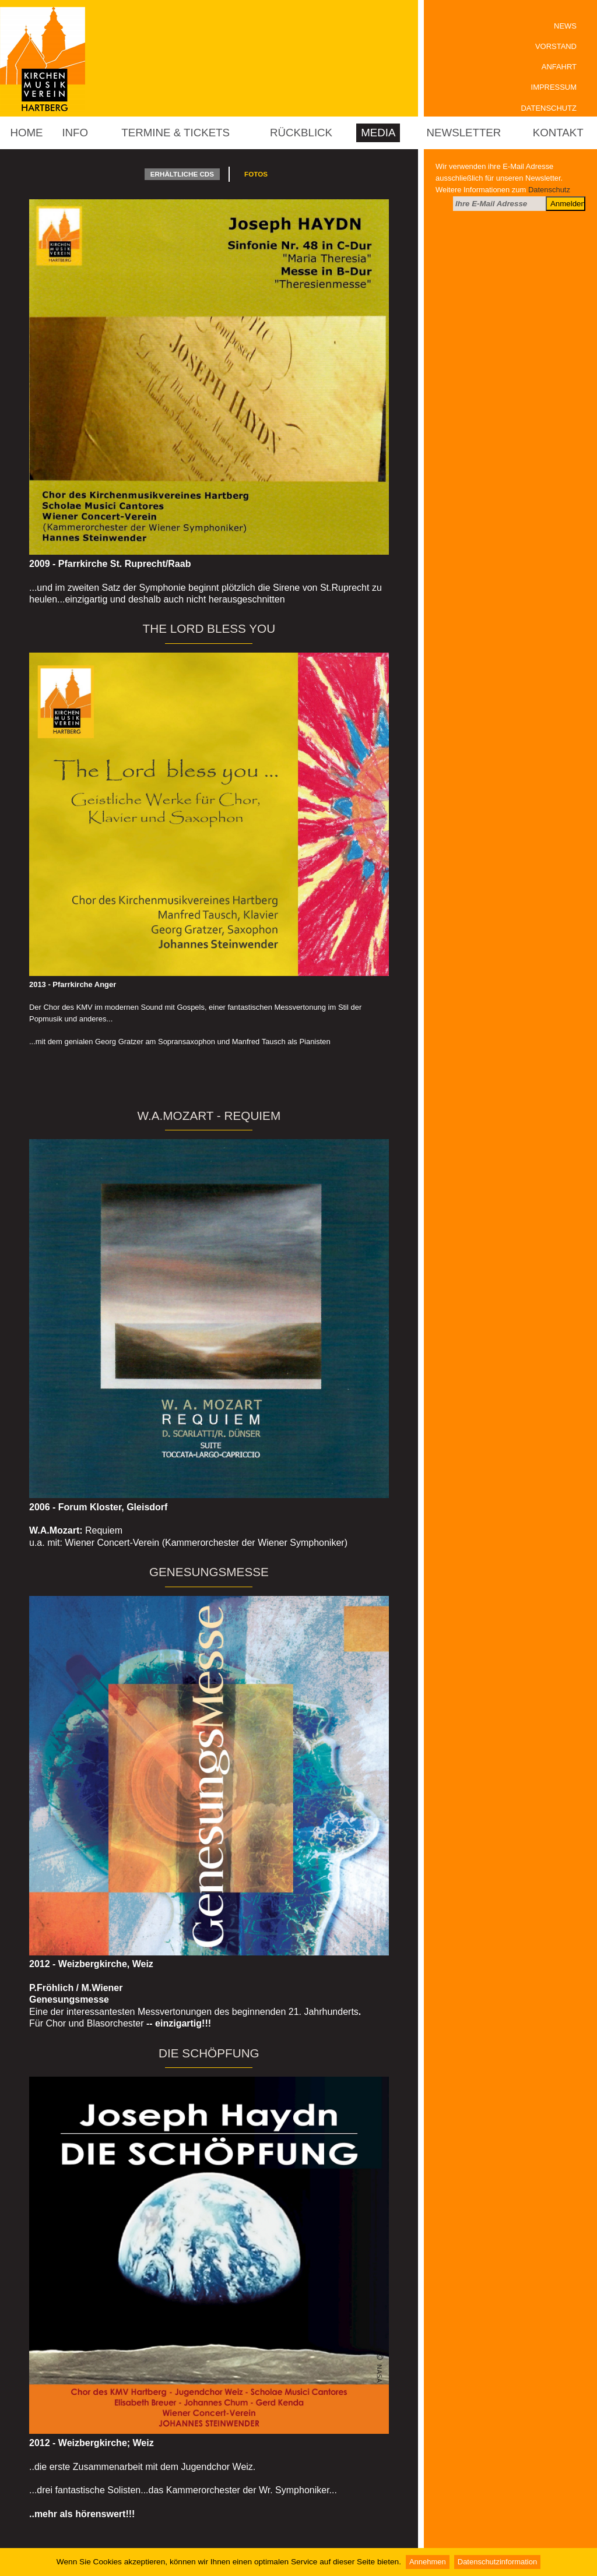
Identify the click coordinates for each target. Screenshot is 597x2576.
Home (26, 132)
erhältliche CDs (182, 174)
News (565, 26)
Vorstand (556, 46)
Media (378, 132)
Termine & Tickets (175, 132)
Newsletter (464, 132)
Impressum (554, 87)
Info (75, 132)
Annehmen (427, 2561)
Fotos (256, 174)
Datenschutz (549, 108)
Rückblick (301, 132)
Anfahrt (559, 66)
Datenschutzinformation (497, 2561)
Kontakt (558, 132)
